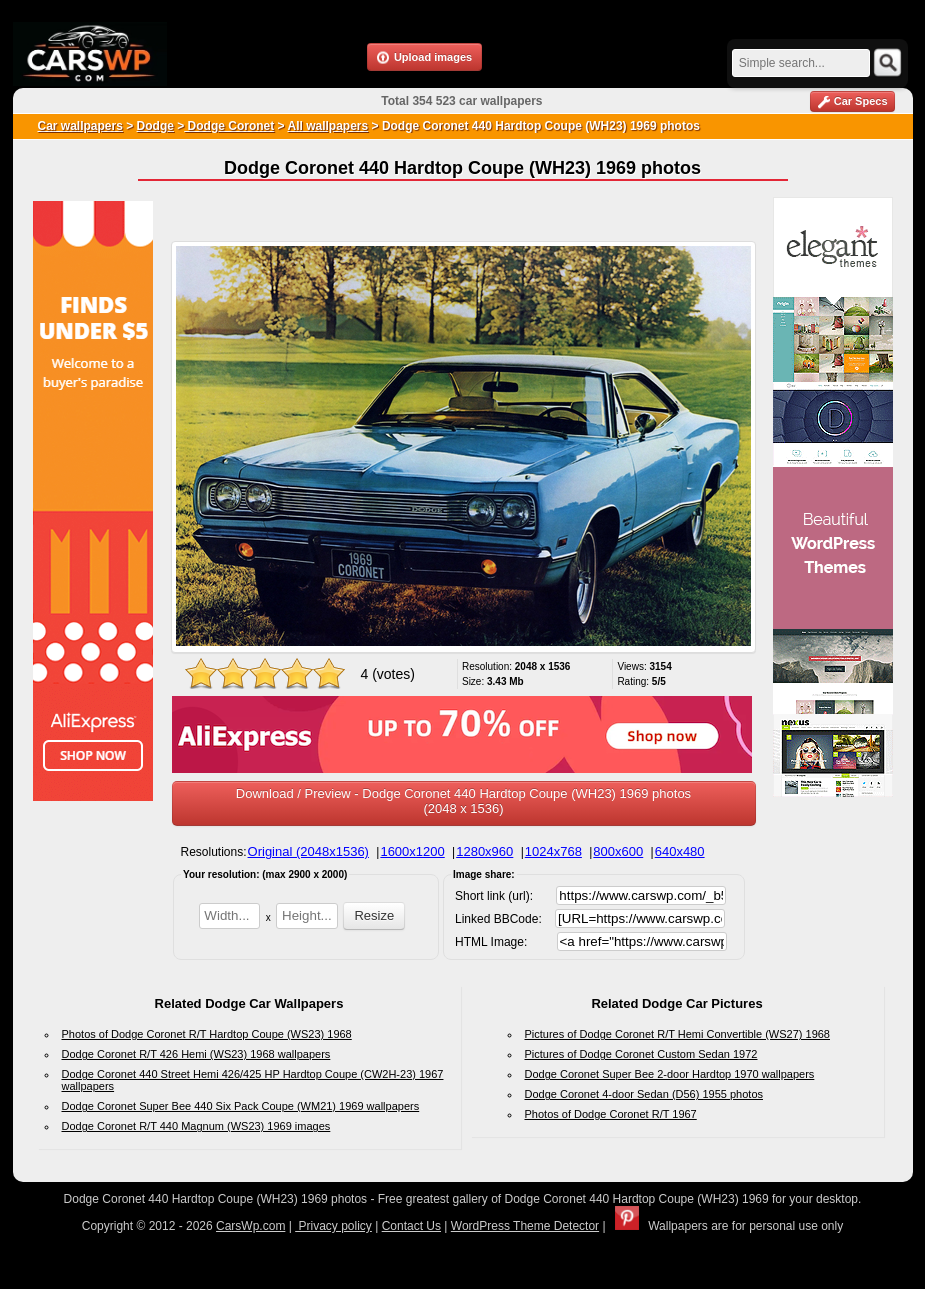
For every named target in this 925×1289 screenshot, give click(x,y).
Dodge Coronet (229, 126)
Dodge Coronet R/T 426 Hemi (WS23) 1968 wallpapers (196, 1054)
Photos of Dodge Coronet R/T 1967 (611, 1114)
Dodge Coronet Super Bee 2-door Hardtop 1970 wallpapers (670, 1074)
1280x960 (484, 851)
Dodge (155, 126)
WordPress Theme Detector (525, 1226)
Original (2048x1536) (308, 851)
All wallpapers (327, 126)
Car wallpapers (80, 126)
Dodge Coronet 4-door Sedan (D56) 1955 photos (644, 1094)
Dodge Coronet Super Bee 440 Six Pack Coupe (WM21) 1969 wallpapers (241, 1106)
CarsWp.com (250, 1226)
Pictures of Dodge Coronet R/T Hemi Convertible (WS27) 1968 (678, 1034)
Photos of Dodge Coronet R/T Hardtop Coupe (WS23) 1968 (207, 1034)
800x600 (618, 851)
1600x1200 (412, 851)
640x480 (680, 851)
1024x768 (553, 851)
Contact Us (411, 1226)
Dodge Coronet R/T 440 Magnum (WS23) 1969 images (196, 1126)
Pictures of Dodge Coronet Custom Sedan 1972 (641, 1054)
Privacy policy (333, 1226)
